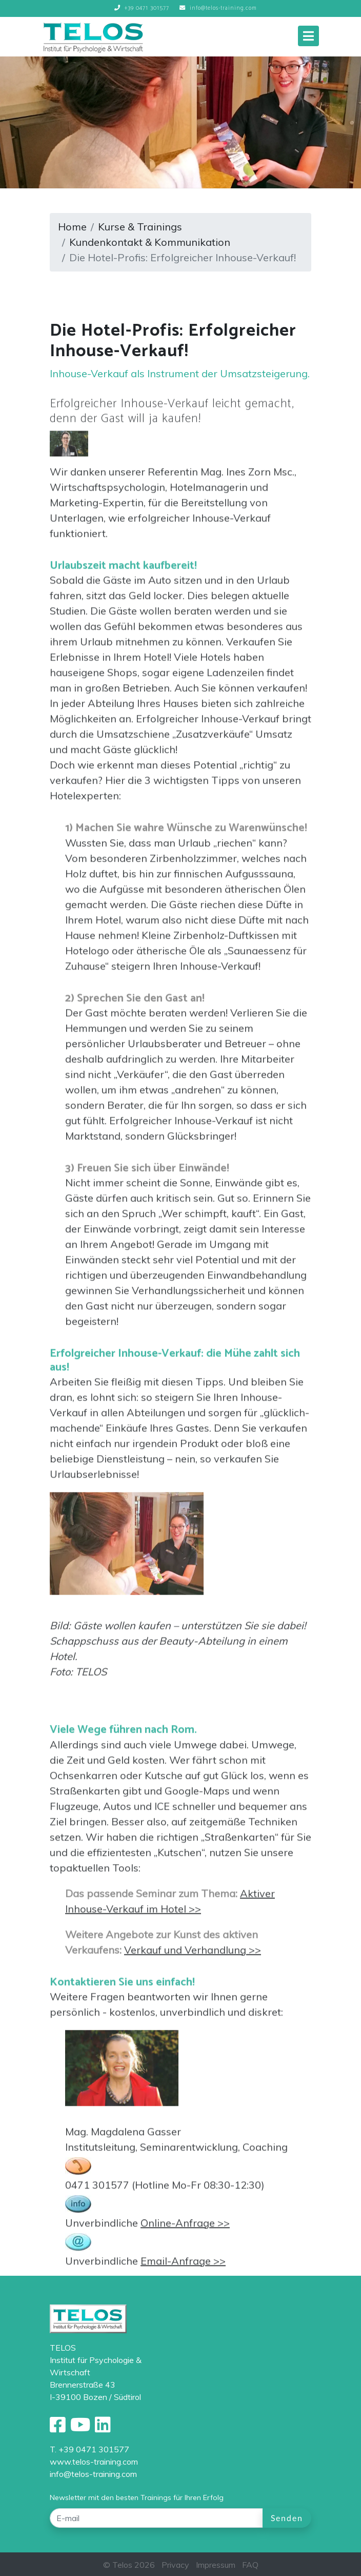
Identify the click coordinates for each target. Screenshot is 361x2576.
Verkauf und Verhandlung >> (192, 1956)
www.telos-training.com (94, 2461)
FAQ (250, 2565)
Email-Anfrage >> (183, 2267)
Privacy (175, 2565)
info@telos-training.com (93, 2474)
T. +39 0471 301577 (89, 2449)
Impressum (215, 2565)
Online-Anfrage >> (185, 2229)
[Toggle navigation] (308, 36)
